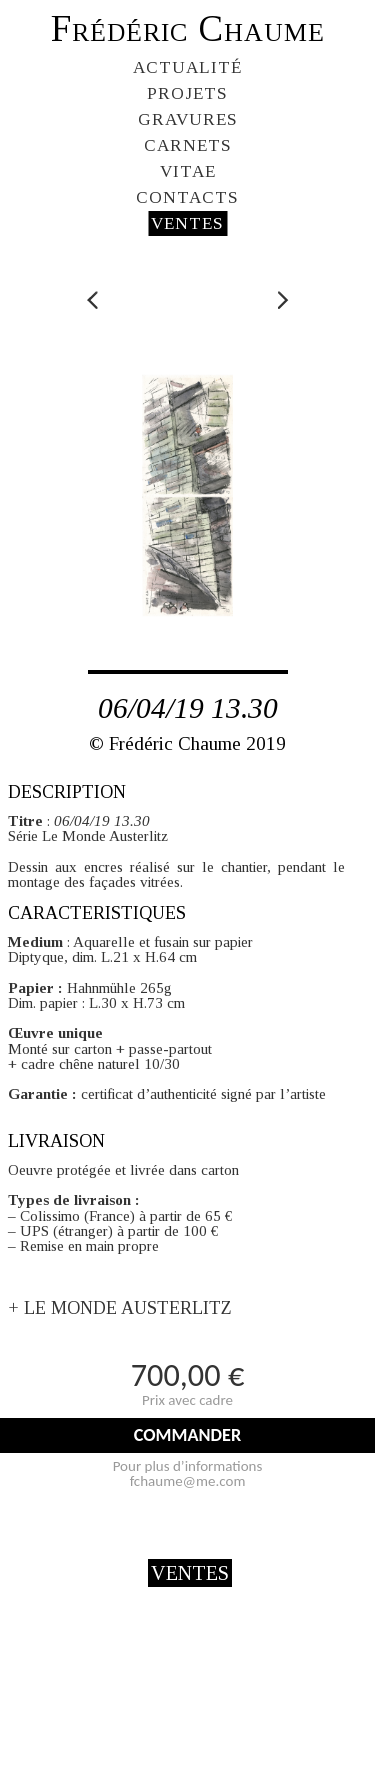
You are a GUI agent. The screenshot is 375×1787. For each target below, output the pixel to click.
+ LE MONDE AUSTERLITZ (120, 1308)
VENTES (187, 223)
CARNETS (188, 145)
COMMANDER (187, 1435)
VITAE (188, 171)
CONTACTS (187, 197)
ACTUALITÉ (187, 67)
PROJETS (187, 93)
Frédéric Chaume (188, 28)
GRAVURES (188, 119)
